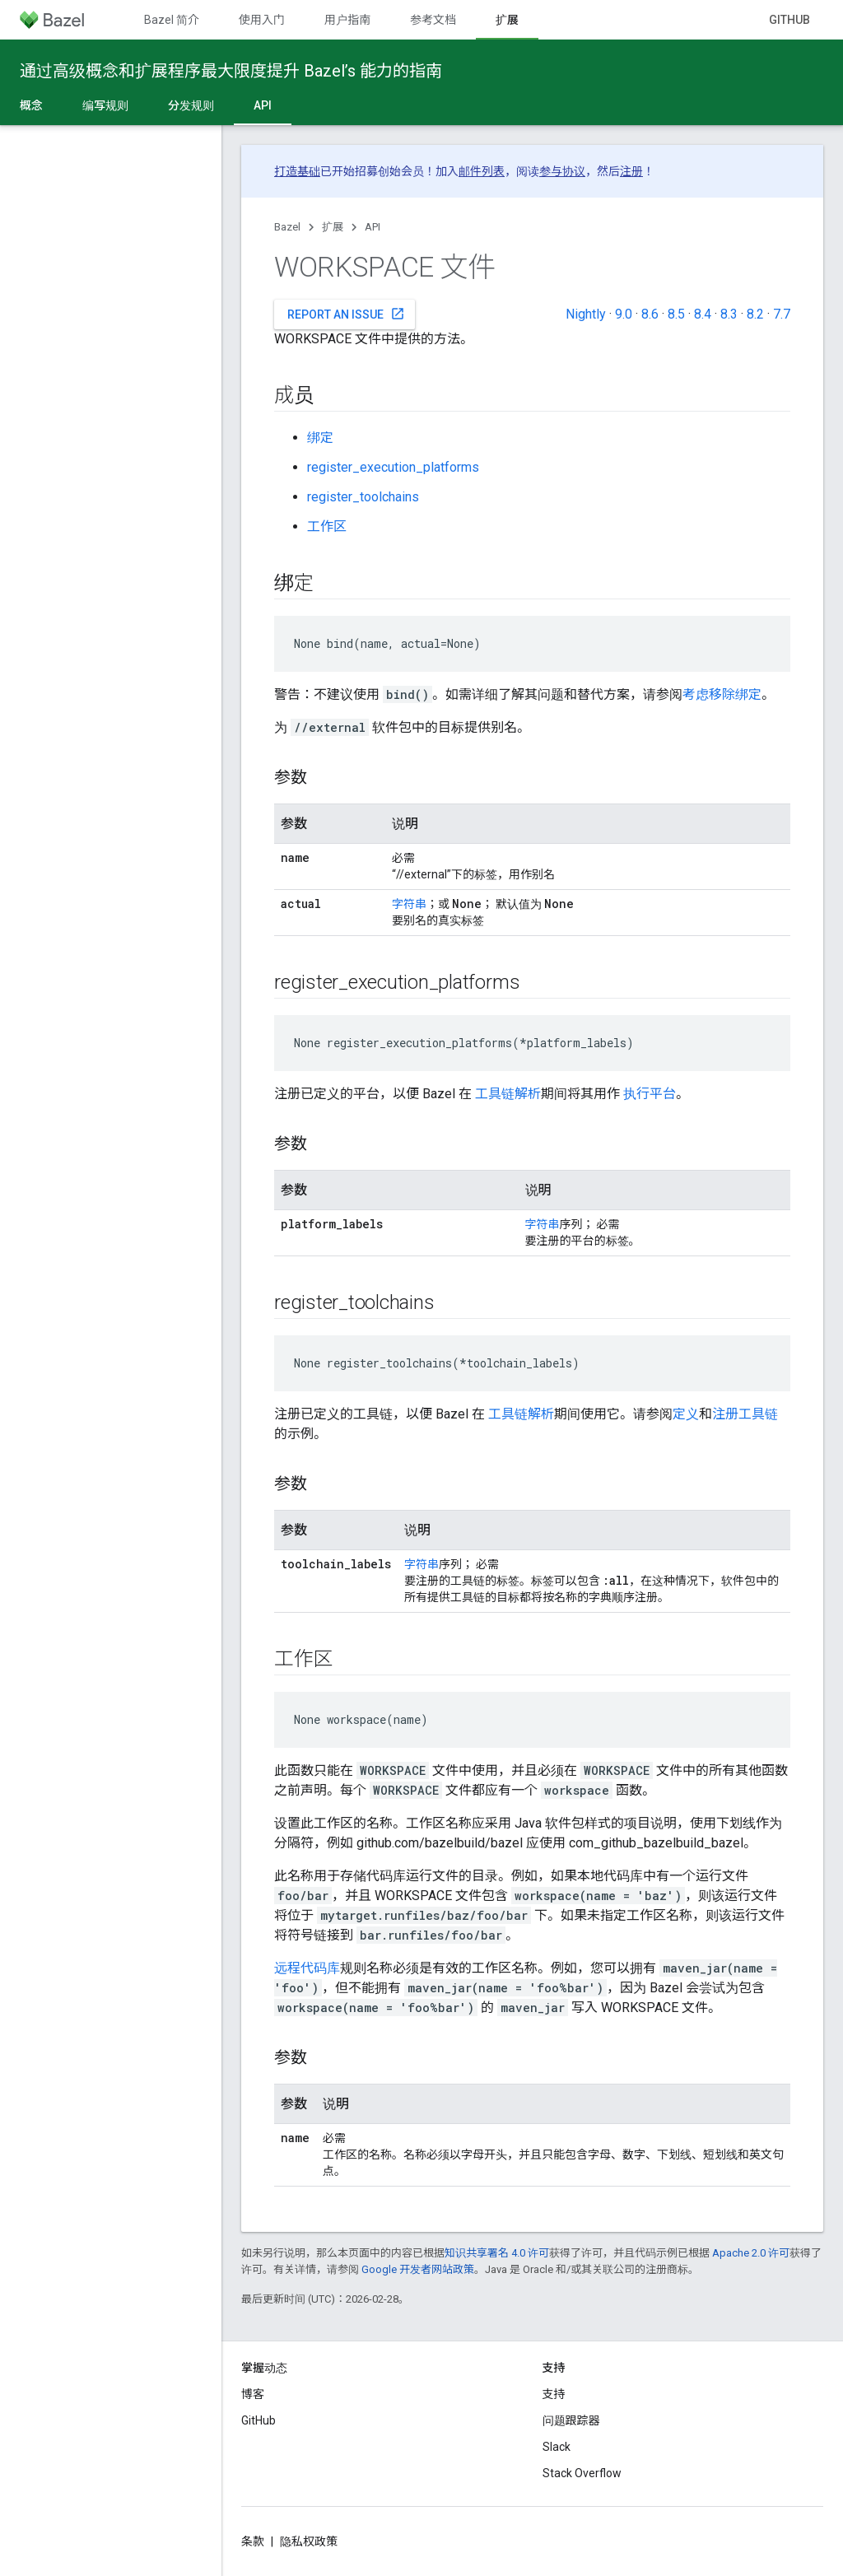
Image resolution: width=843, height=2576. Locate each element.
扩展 (332, 227)
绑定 (320, 437)
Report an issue (346, 313)
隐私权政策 (309, 2541)
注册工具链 (745, 1414)
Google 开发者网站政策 (417, 2269)
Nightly (586, 314)
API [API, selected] (263, 105)
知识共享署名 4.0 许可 (497, 2253)
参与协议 (562, 171)
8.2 (755, 314)
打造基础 (297, 171)
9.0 (623, 314)
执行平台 (649, 1094)
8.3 (729, 314)
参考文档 (433, 19)
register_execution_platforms (393, 467)
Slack (557, 2446)
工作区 (327, 526)
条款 (252, 2541)
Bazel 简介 (171, 19)
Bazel (287, 227)
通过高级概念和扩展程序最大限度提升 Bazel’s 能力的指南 (231, 71)
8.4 (702, 314)
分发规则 (191, 105)
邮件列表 (482, 171)
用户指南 (347, 19)
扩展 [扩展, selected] (507, 19)
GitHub (789, 19)
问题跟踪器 (571, 2420)
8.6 (650, 314)
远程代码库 (307, 1968)
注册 (631, 171)
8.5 (676, 314)
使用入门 (262, 19)
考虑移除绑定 (721, 694)
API (372, 227)
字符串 (409, 904)
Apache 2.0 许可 (750, 2253)
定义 (686, 1414)
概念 (31, 105)
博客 (252, 2394)
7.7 (781, 314)
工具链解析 (508, 1094)
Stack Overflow (582, 2473)
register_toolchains (363, 497)
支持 (554, 2394)
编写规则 (105, 105)
